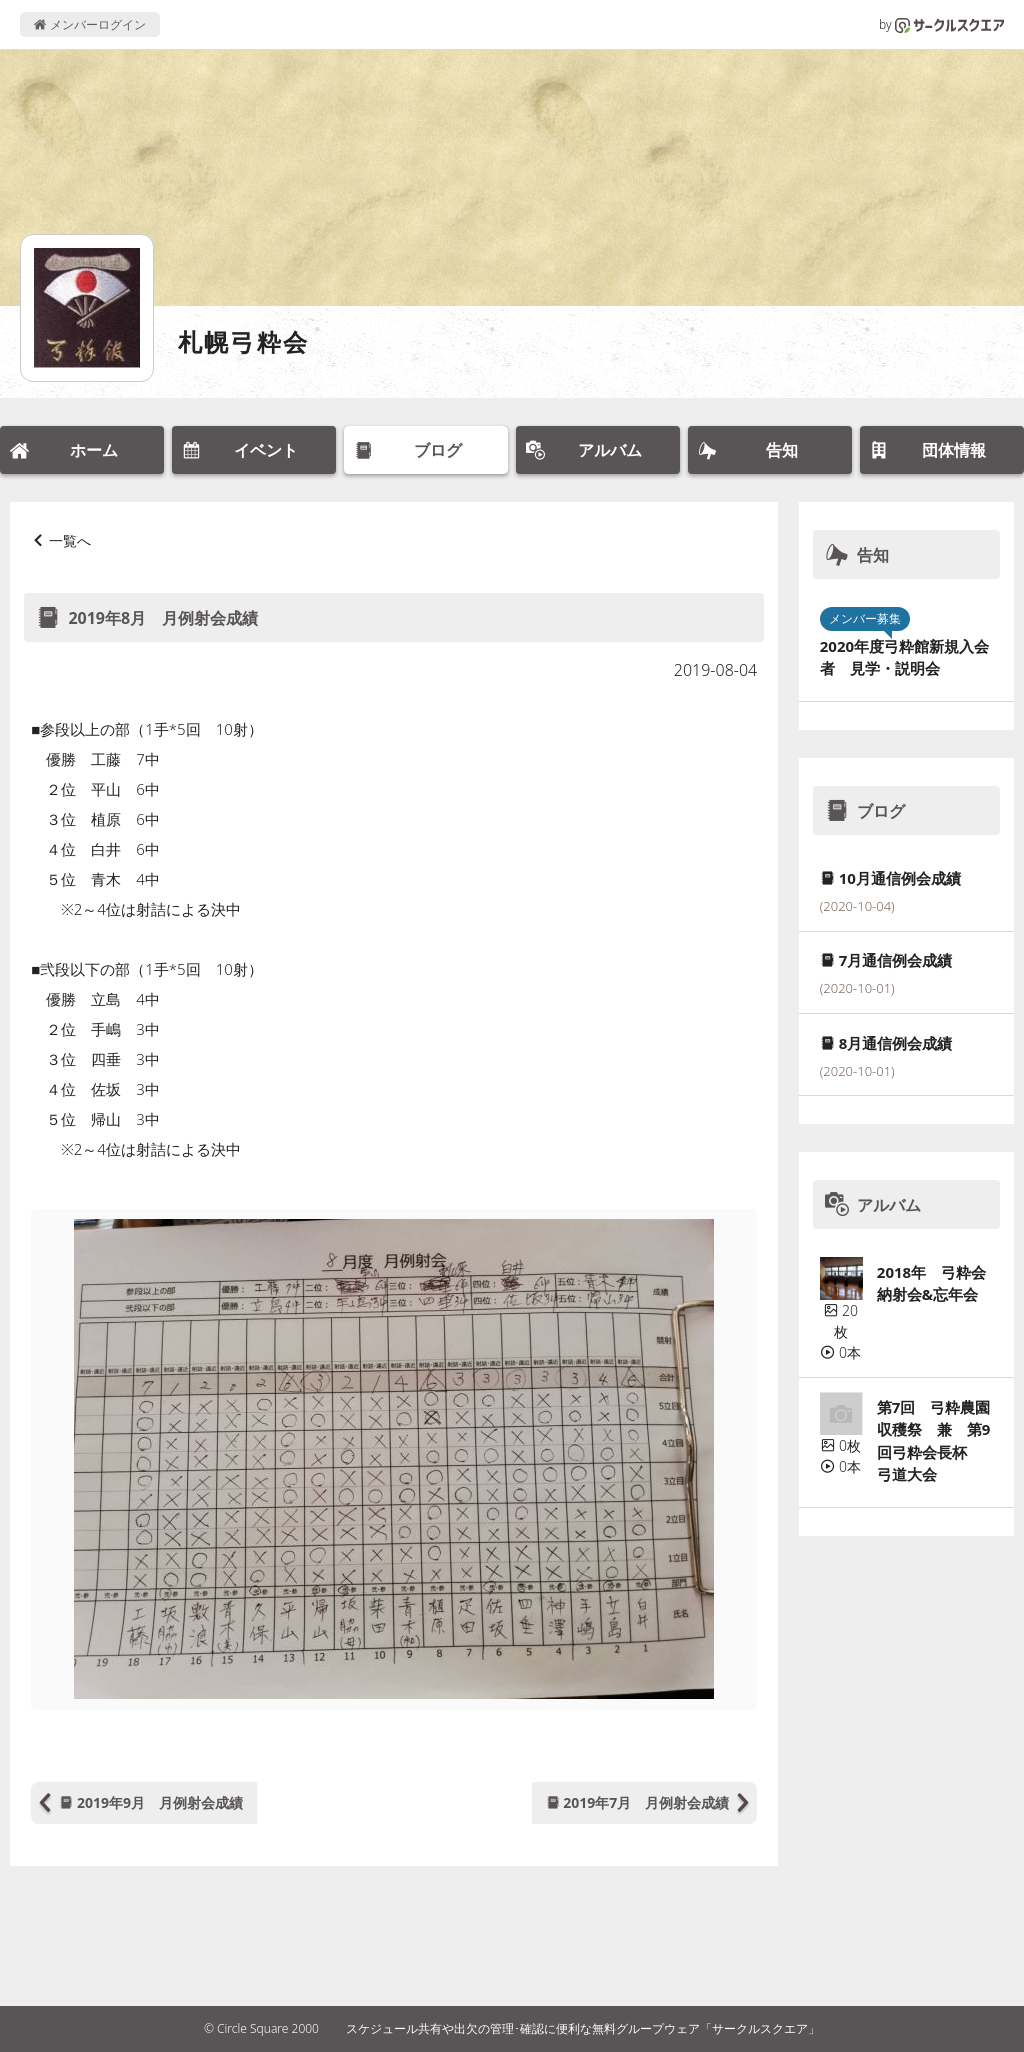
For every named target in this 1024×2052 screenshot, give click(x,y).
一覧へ (70, 540)
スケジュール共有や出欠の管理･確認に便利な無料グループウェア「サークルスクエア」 (583, 2028)
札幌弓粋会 (244, 341)
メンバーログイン (89, 24)
